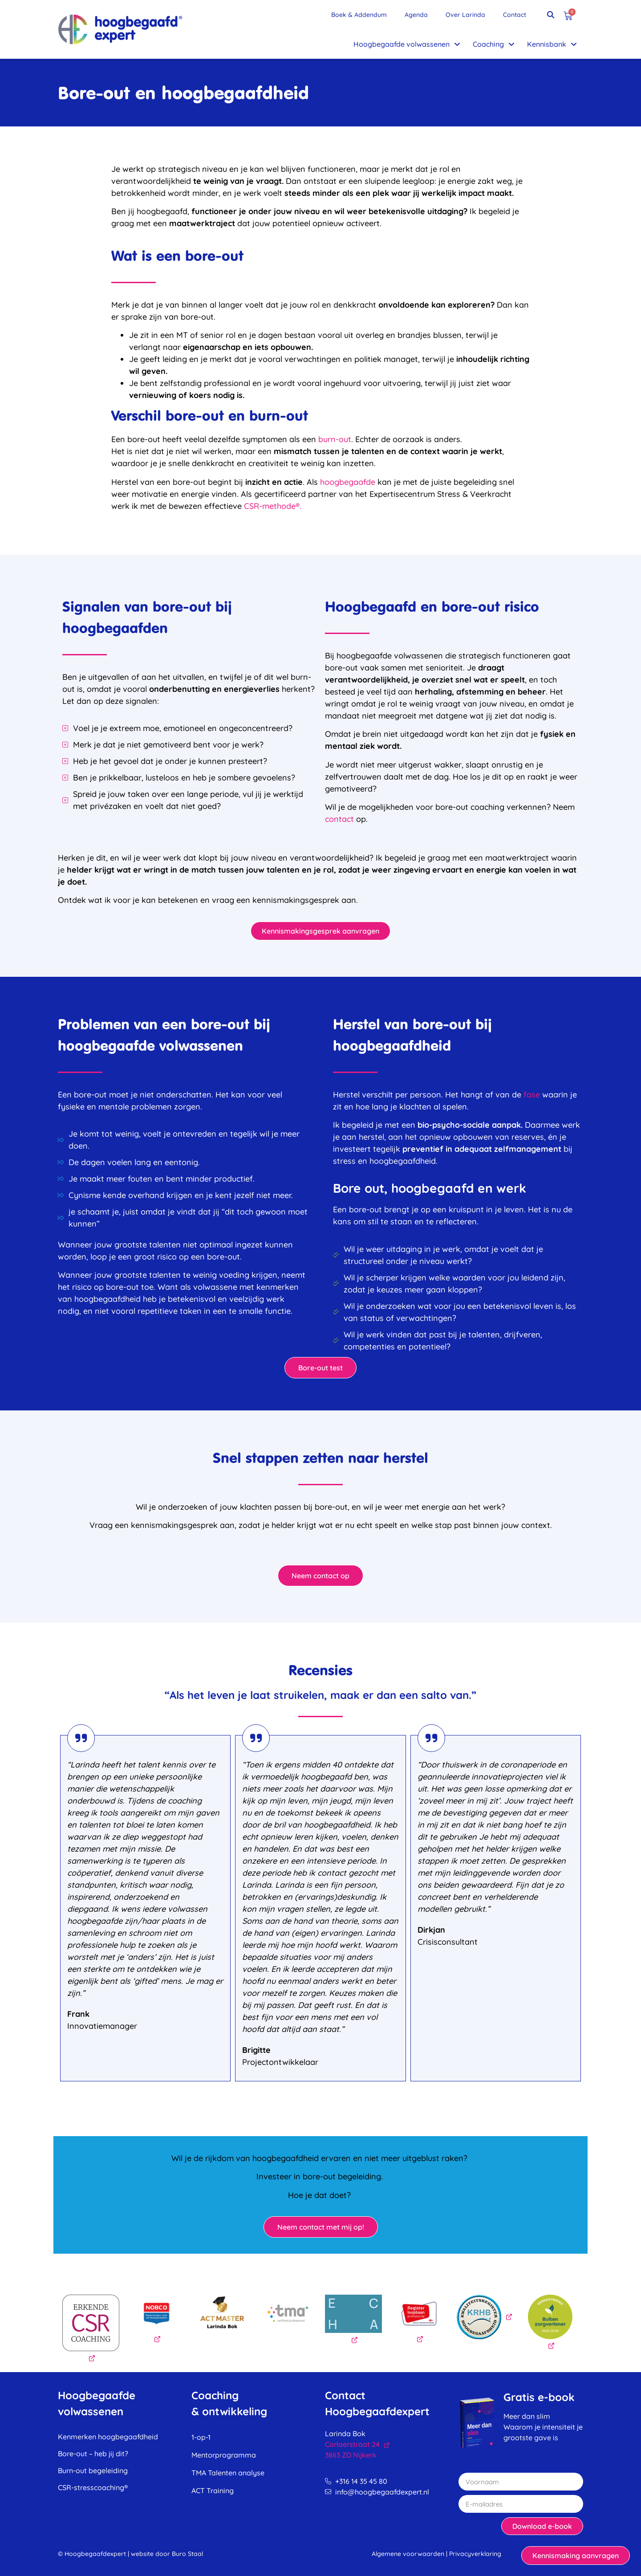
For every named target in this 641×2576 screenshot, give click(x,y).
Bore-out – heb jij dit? (93, 2453)
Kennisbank (552, 44)
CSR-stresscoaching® (93, 2487)
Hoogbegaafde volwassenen (406, 44)
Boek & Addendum (359, 15)
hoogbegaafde (347, 482)
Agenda (416, 15)
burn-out (334, 439)
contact (339, 819)
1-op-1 (201, 2437)
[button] (550, 14)
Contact (514, 15)
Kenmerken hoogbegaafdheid (108, 2436)
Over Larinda (465, 15)
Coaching (494, 44)
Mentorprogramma (223, 2454)
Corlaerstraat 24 (357, 2444)
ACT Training (212, 2490)
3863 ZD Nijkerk (351, 2454)
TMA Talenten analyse (227, 2472)
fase (532, 1094)
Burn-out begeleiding (93, 2470)
